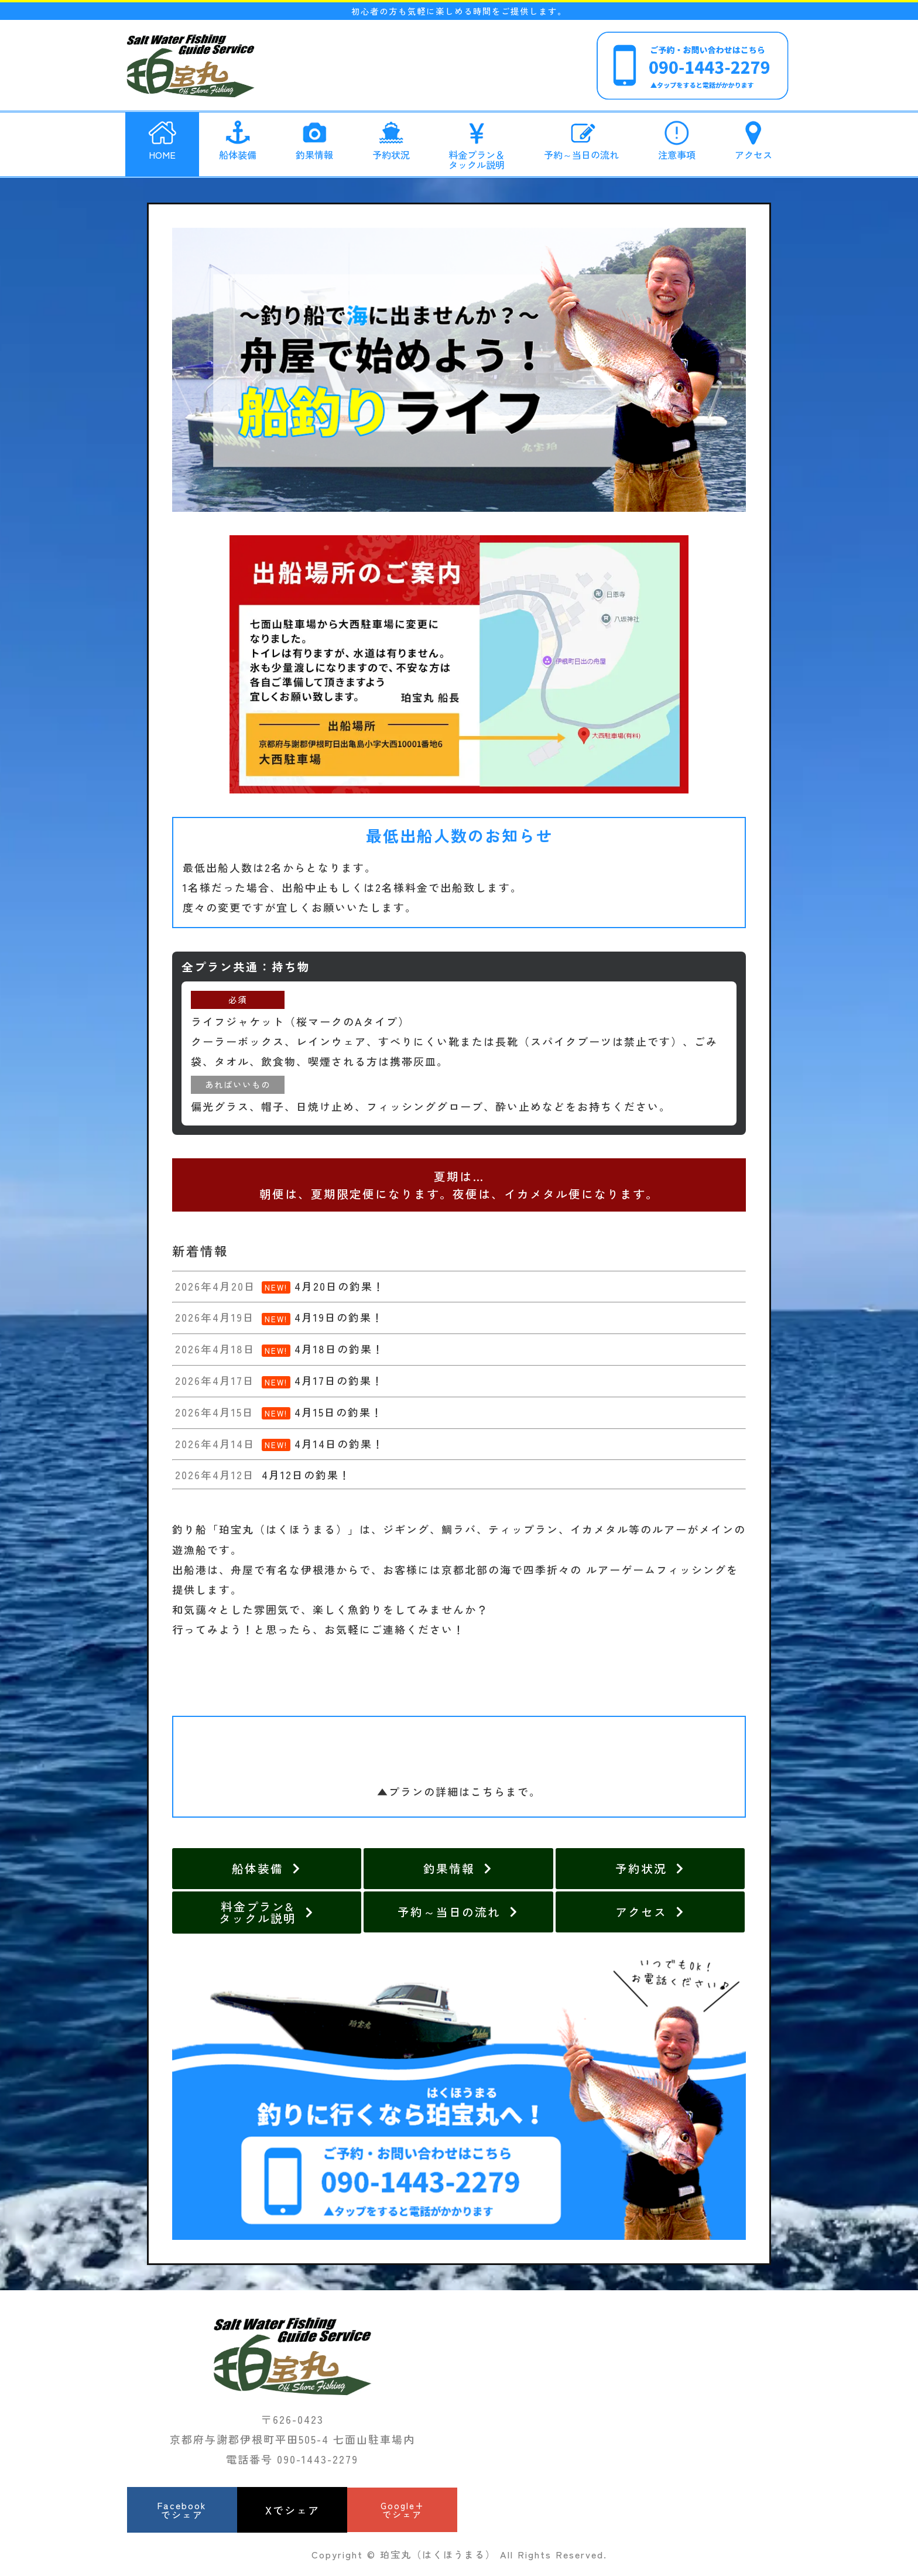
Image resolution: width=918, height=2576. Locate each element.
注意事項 (677, 138)
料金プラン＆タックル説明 (476, 143)
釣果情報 (314, 138)
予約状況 (391, 138)
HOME (162, 138)
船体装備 (237, 138)
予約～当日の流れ (581, 138)
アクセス (753, 138)
